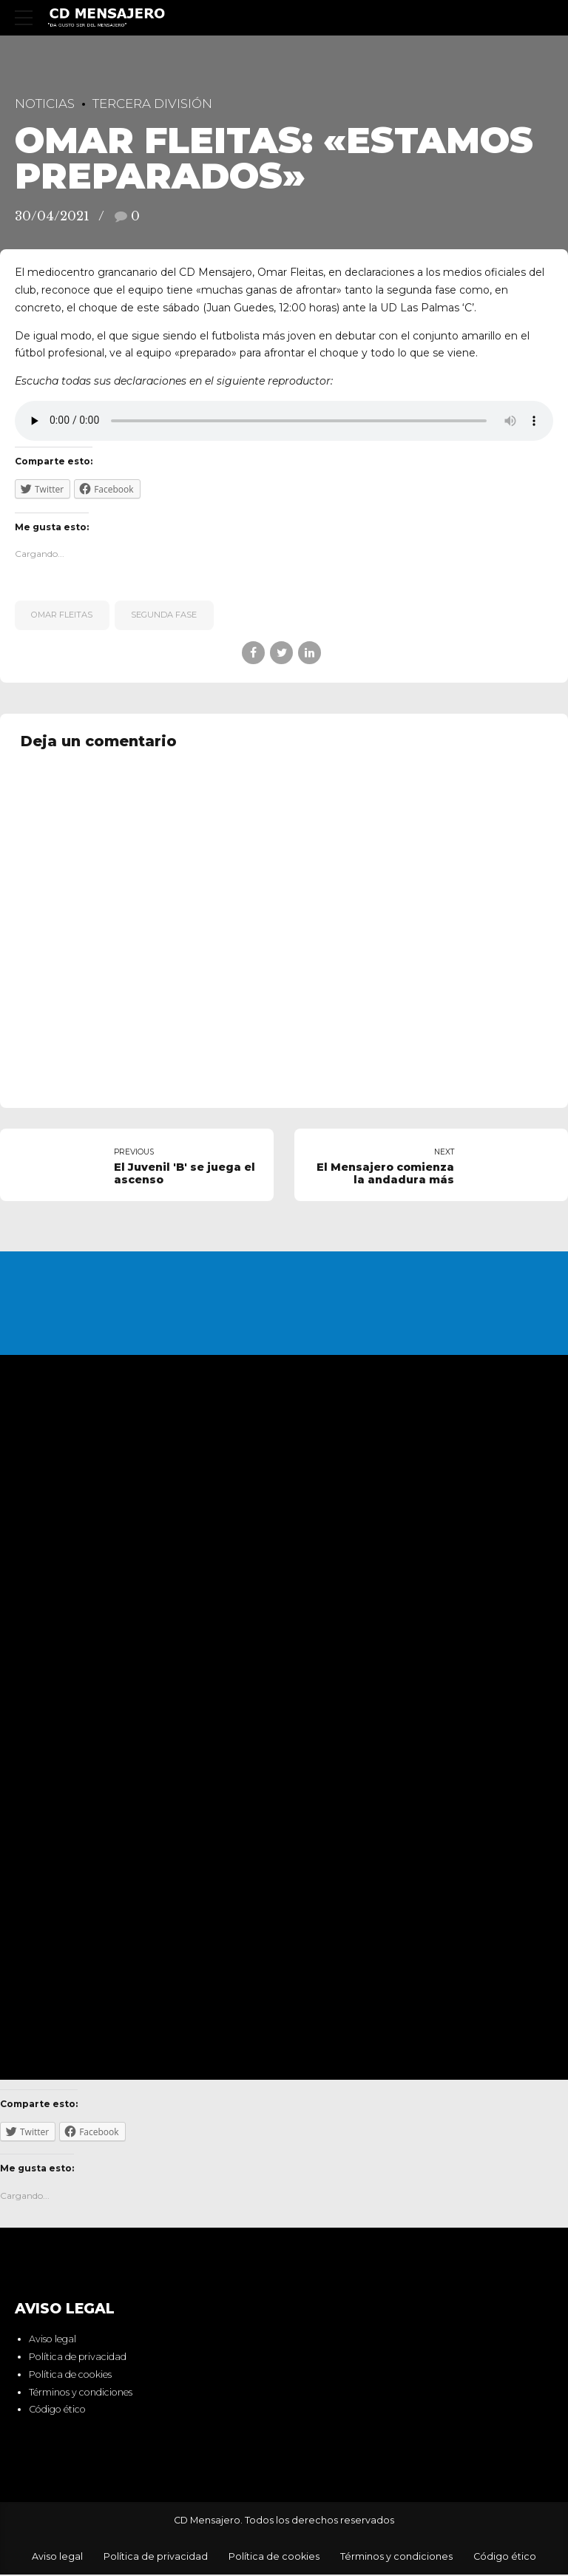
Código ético (57, 2410)
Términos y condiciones (80, 2392)
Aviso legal (52, 2340)
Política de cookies (70, 2375)
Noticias (45, 103)
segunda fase (164, 614)
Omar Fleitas (61, 614)
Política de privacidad (77, 2358)
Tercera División (152, 103)
